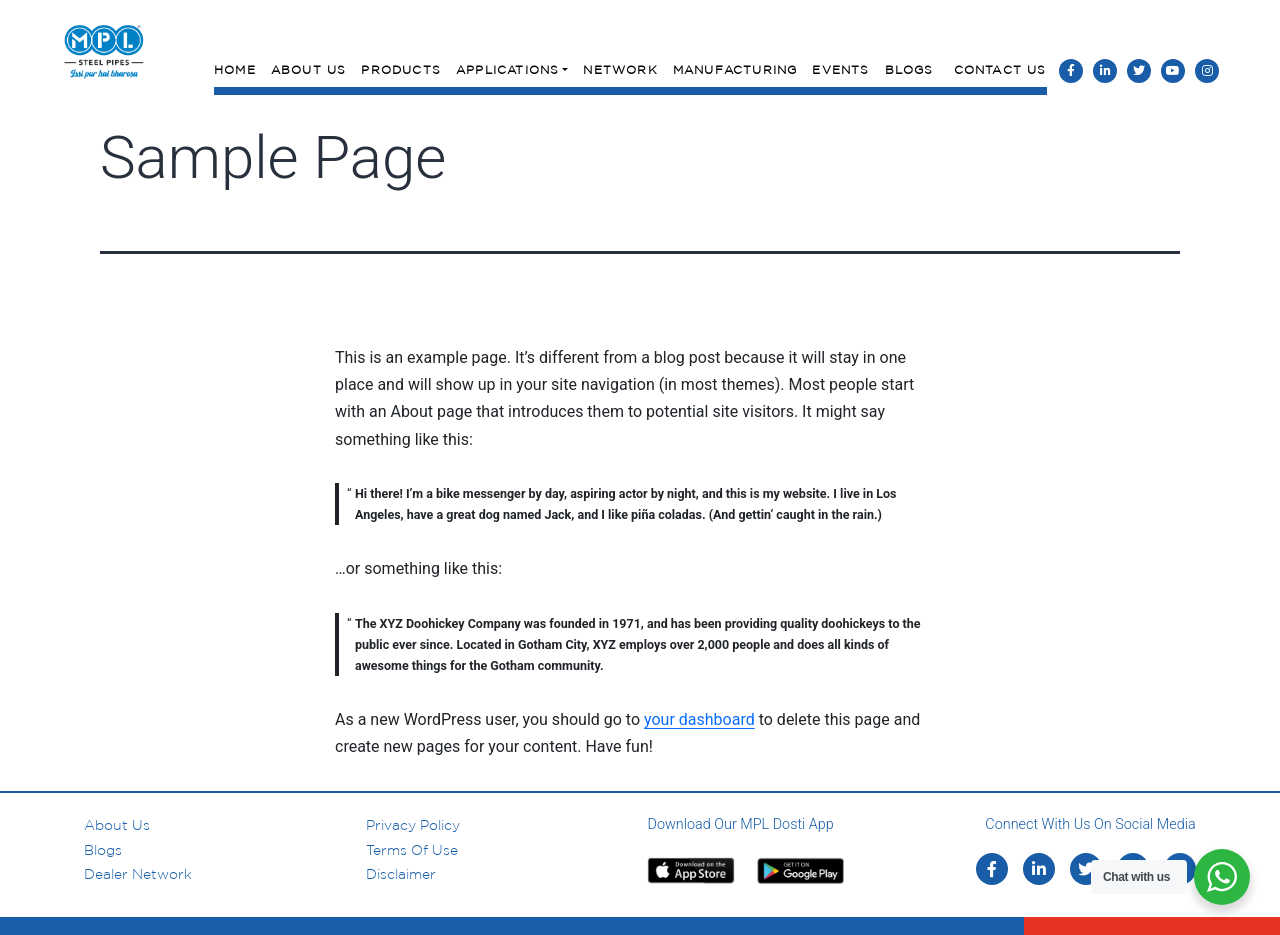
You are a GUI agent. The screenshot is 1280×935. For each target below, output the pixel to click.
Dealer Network (138, 874)
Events (840, 69)
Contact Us (1000, 69)
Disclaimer (401, 874)
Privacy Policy (413, 825)
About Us (309, 69)
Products (401, 69)
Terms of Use (412, 850)
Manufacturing (735, 69)
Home (235, 69)
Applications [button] (507, 69)
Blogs (909, 69)
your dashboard (699, 719)
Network (620, 69)
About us (117, 825)
